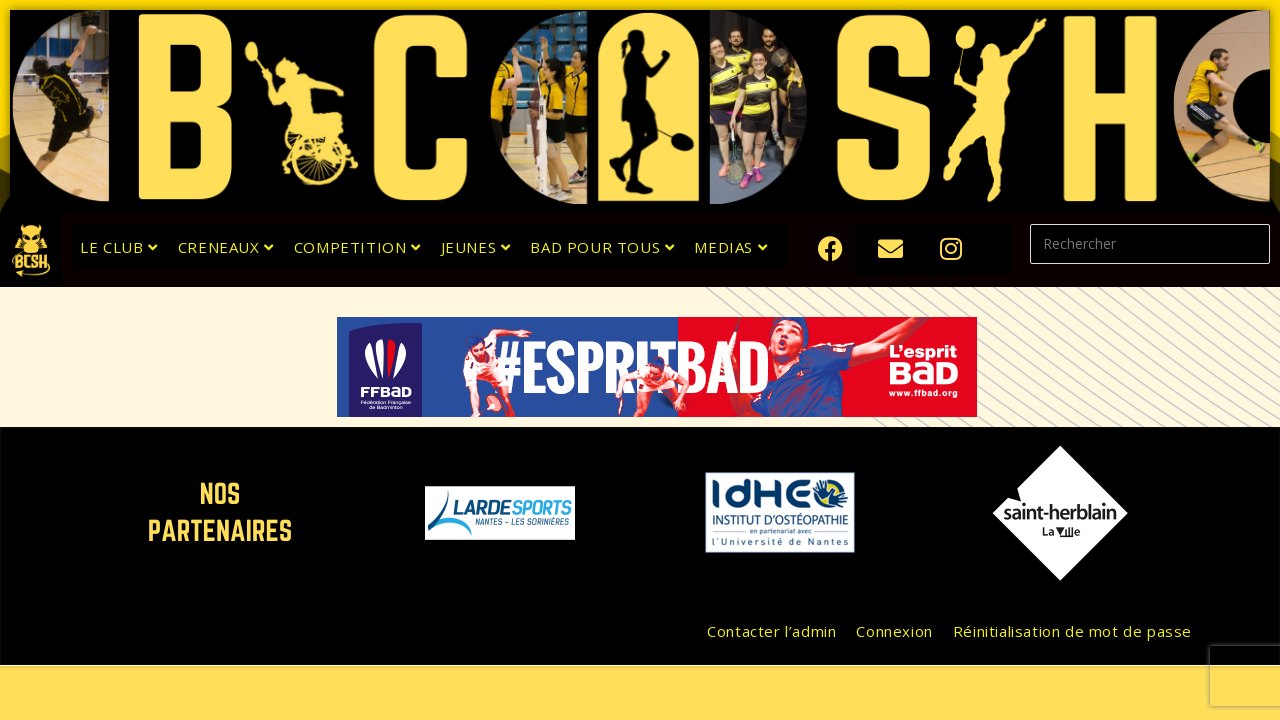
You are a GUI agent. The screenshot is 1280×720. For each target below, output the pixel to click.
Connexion (894, 631)
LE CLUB (118, 247)
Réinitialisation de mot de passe (1072, 631)
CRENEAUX (226, 247)
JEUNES (476, 247)
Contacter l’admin (771, 631)
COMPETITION (357, 247)
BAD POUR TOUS (602, 247)
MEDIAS (730, 247)
